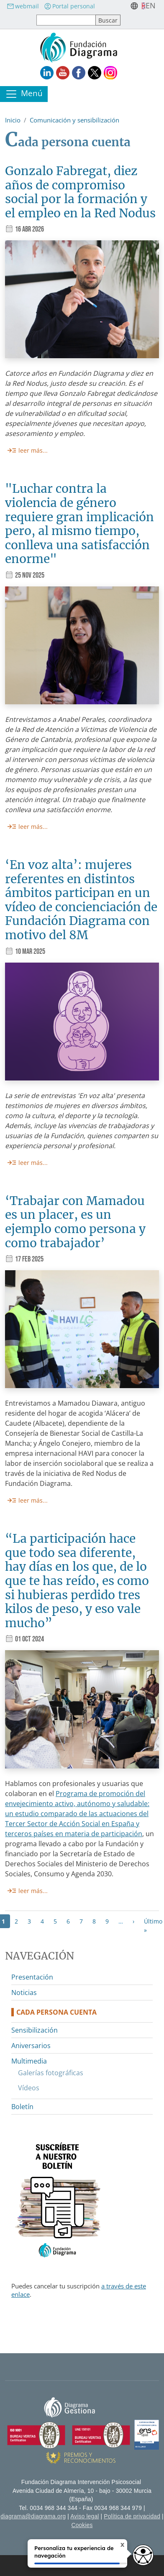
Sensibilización (34, 2030)
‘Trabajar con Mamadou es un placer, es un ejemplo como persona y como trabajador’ (75, 1222)
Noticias (24, 1992)
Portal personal (69, 6)
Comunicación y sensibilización (74, 120)
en (151, 5)
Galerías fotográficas (50, 2072)
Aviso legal (84, 2516)
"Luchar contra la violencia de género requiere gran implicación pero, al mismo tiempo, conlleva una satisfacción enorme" (79, 523)
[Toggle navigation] (24, 94)
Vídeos (28, 2087)
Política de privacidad (132, 2516)
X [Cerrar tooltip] (115, 2545)
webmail (23, 6)
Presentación (32, 1977)
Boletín (22, 2106)
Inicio (12, 120)
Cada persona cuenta (56, 2012)
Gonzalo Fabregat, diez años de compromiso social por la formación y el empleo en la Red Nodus (80, 192)
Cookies (82, 2525)
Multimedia (29, 2061)
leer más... (33, 450)
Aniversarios (31, 2045)
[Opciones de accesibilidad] (143, 2555)
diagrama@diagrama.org (33, 2516)
